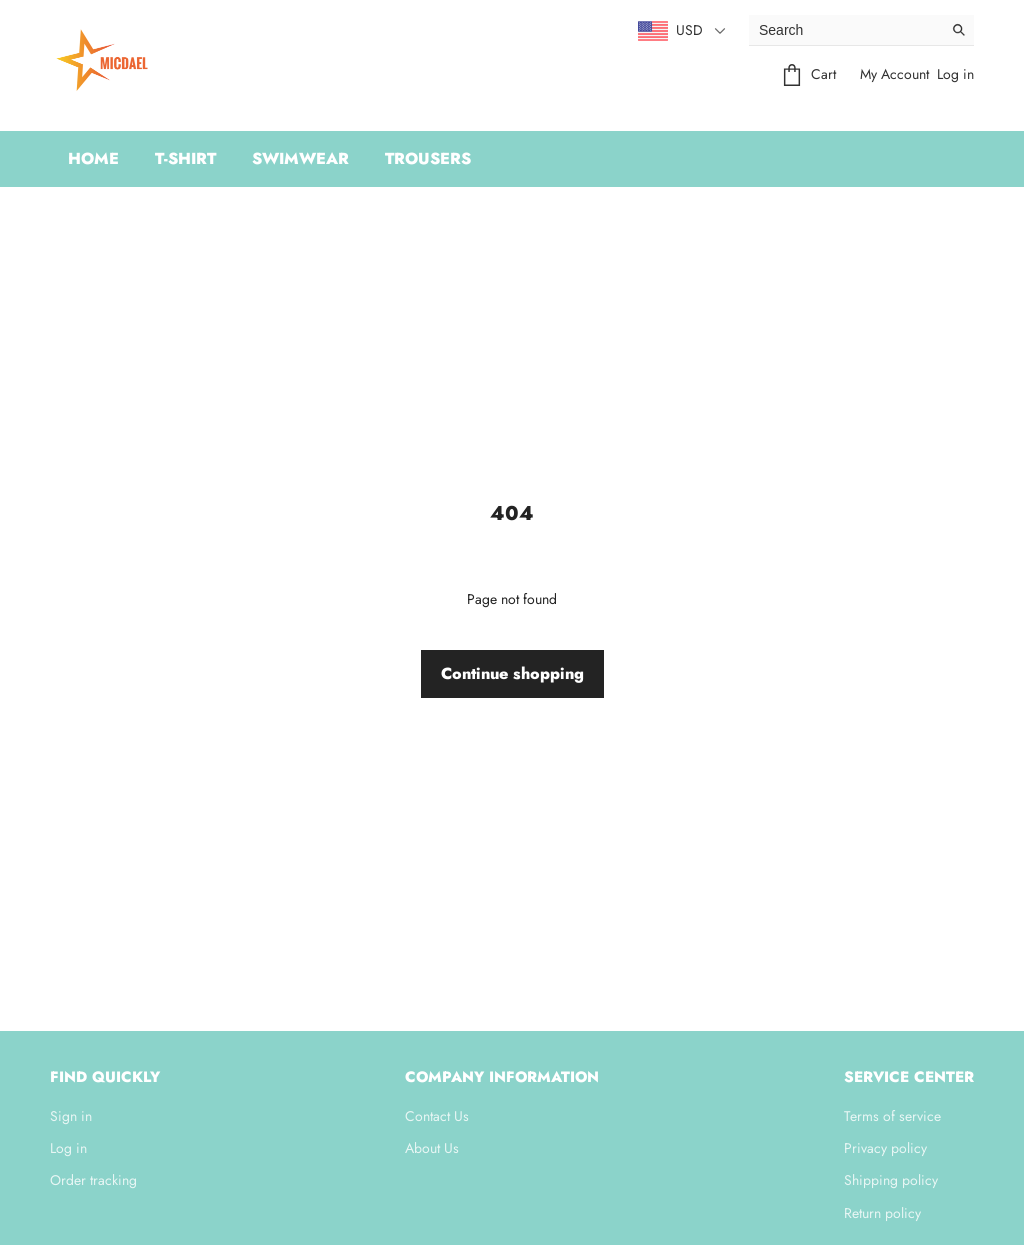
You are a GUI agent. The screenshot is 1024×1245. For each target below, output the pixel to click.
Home (93, 158)
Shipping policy (891, 1180)
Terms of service (892, 1116)
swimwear (300, 158)
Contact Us (437, 1116)
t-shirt (185, 158)
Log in (955, 74)
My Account (894, 74)
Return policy (882, 1213)
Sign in (71, 1116)
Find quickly (105, 1077)
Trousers (428, 158)
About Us (432, 1148)
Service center (909, 1077)
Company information (502, 1077)
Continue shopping (512, 673)
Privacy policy (885, 1148)
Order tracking (93, 1180)
